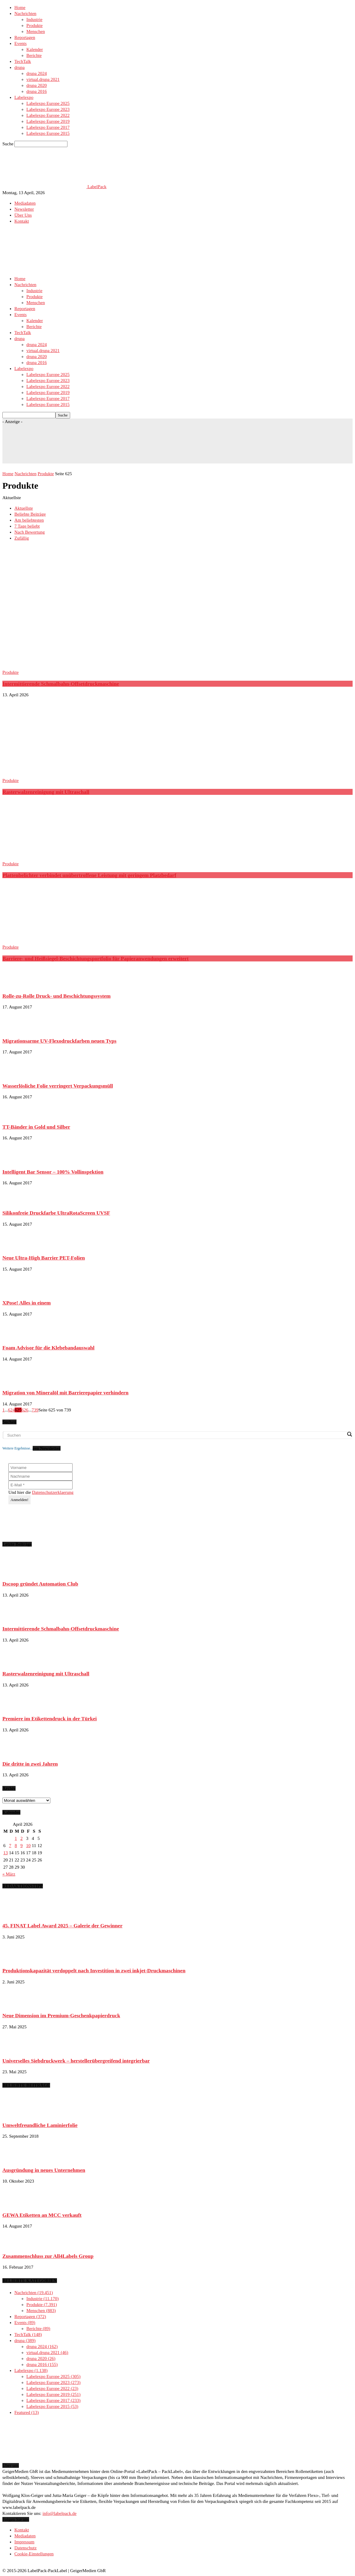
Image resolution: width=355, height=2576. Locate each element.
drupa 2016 (36, 91)
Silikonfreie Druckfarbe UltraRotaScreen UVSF (56, 1213)
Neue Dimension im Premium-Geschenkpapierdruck (61, 2015)
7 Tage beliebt (27, 526)
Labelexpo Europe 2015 (48, 133)
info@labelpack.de (59, 2513)
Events (20, 43)
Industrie (34, 19)
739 (35, 1410)
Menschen (35, 31)
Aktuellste (23, 508)
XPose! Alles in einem (26, 1303)
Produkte (34, 25)
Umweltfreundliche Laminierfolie (39, 2125)
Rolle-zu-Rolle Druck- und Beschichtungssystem (56, 996)
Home (19, 7)
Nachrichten (25, 13)
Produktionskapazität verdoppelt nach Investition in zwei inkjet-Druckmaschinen (93, 1970)
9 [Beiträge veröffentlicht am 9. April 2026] (21, 1845)
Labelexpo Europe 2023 (48, 109)
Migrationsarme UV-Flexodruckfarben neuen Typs (59, 1041)
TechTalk (22, 61)
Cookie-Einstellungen (34, 2553)
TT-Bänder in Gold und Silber (36, 1127)
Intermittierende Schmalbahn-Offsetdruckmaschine (60, 684)
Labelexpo (23, 97)
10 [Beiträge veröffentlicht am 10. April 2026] (28, 1845)
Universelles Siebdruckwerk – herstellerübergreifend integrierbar (76, 2061)
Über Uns (23, 215)
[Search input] (176, 1435)
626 (25, 1410)
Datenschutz (25, 2547)
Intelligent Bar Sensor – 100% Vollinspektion (52, 1172)
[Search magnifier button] (349, 1434)
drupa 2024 (36, 73)
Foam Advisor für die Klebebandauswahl (48, 1348)
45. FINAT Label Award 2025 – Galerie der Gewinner (62, 1926)
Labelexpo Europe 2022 (48, 115)
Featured (26, 2412)
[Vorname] (40, 1467)
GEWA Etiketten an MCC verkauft (42, 2215)
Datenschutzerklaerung (52, 1492)
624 (11, 1410)
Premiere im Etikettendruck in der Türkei (49, 1719)
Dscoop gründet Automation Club (40, 1584)
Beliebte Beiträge (30, 514)
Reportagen (24, 37)
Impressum (24, 2541)
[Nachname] (40, 1476)
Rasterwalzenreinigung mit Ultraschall (45, 792)
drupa (19, 67)
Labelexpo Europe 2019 (48, 121)
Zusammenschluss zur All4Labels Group (48, 2256)
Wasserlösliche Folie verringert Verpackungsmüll (57, 1086)
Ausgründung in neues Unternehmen (43, 2170)
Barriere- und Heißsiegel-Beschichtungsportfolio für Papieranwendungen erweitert (95, 958)
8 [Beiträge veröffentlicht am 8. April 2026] (16, 1845)
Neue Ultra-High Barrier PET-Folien (43, 1258)
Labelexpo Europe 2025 (48, 103)
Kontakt (21, 221)
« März (8, 1874)
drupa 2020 (36, 85)
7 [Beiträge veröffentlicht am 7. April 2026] (10, 1845)
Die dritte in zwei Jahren (30, 1764)
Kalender (34, 49)
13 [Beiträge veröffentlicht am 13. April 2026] (5, 1852)
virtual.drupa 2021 (43, 79)
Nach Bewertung (29, 532)
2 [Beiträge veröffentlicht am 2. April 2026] (21, 1838)
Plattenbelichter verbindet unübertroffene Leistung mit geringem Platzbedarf (89, 875)
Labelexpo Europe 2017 (48, 127)
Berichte (34, 55)
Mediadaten (25, 203)
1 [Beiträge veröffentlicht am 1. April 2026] (16, 1838)
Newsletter (24, 209)
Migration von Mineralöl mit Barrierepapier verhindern (65, 1393)
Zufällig (21, 538)
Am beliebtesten (29, 520)
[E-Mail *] (40, 1485)
